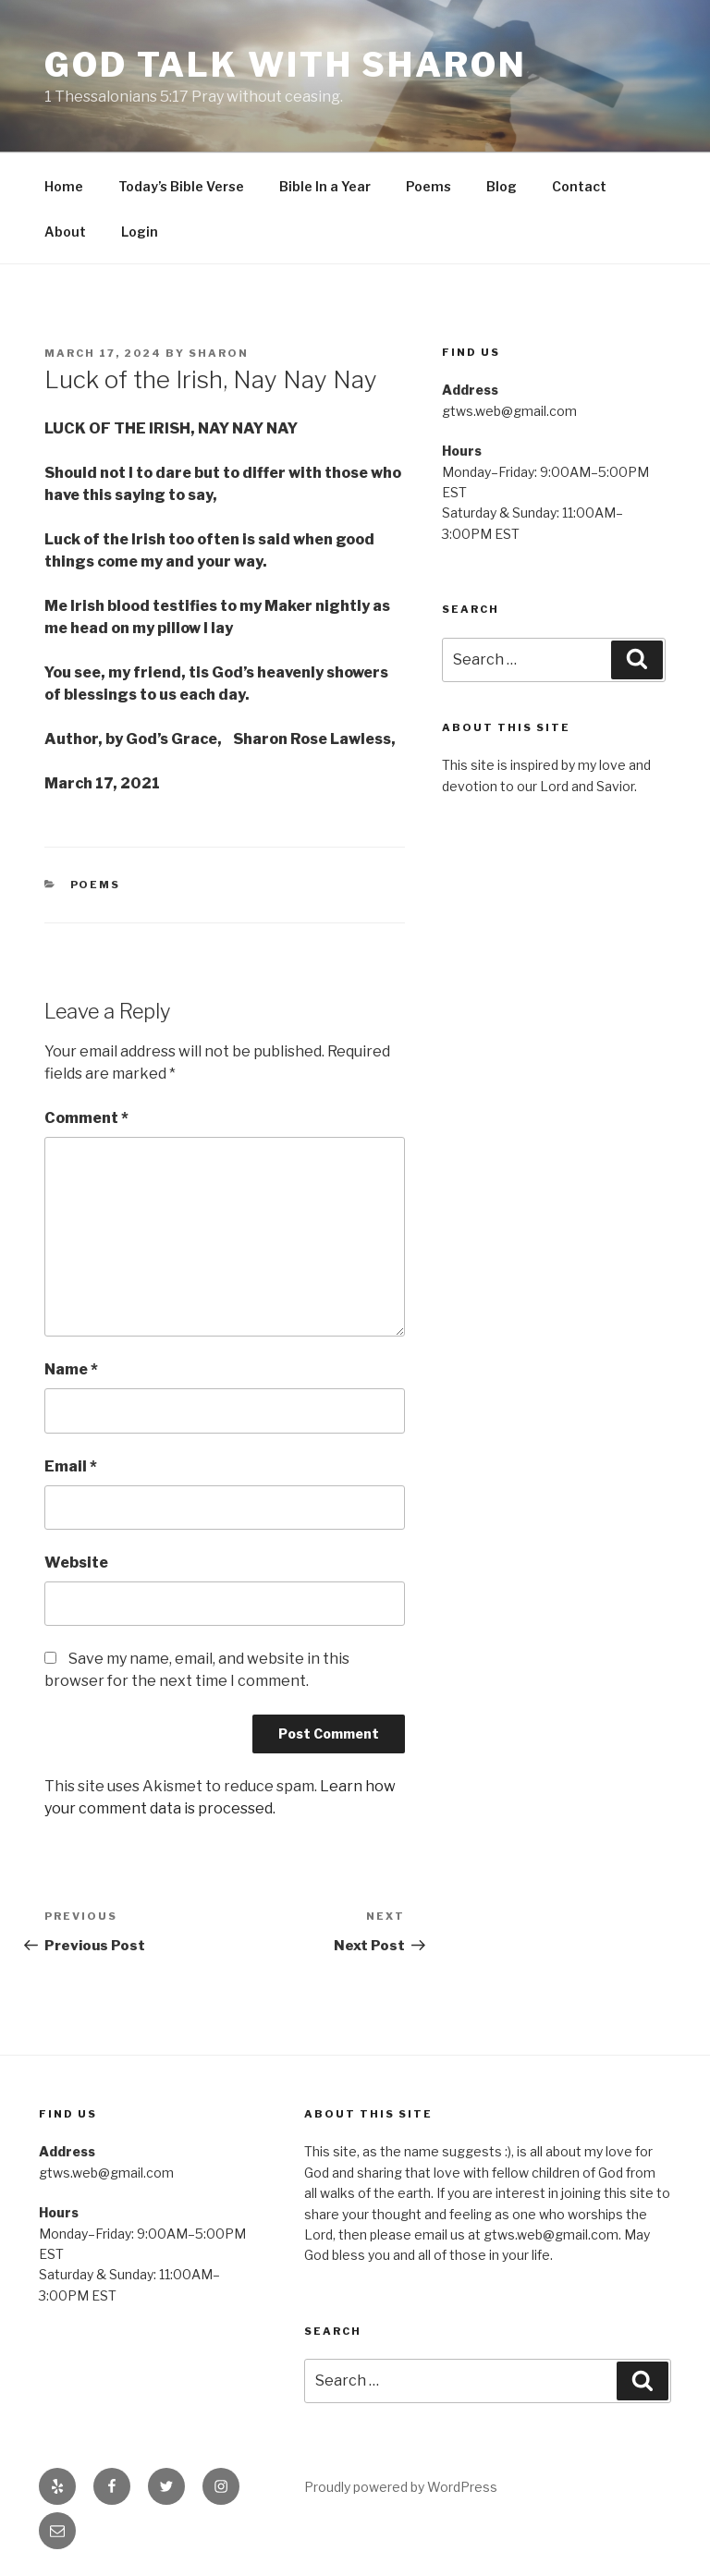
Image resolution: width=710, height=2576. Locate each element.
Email (70, 1466)
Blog (501, 186)
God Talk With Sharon (285, 64)
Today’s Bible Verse (181, 186)
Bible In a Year (325, 186)
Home (63, 186)
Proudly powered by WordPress (400, 2487)
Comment (86, 1118)
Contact (579, 186)
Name (71, 1369)
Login (139, 231)
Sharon (219, 353)
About (65, 231)
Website (76, 1562)
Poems (428, 186)
